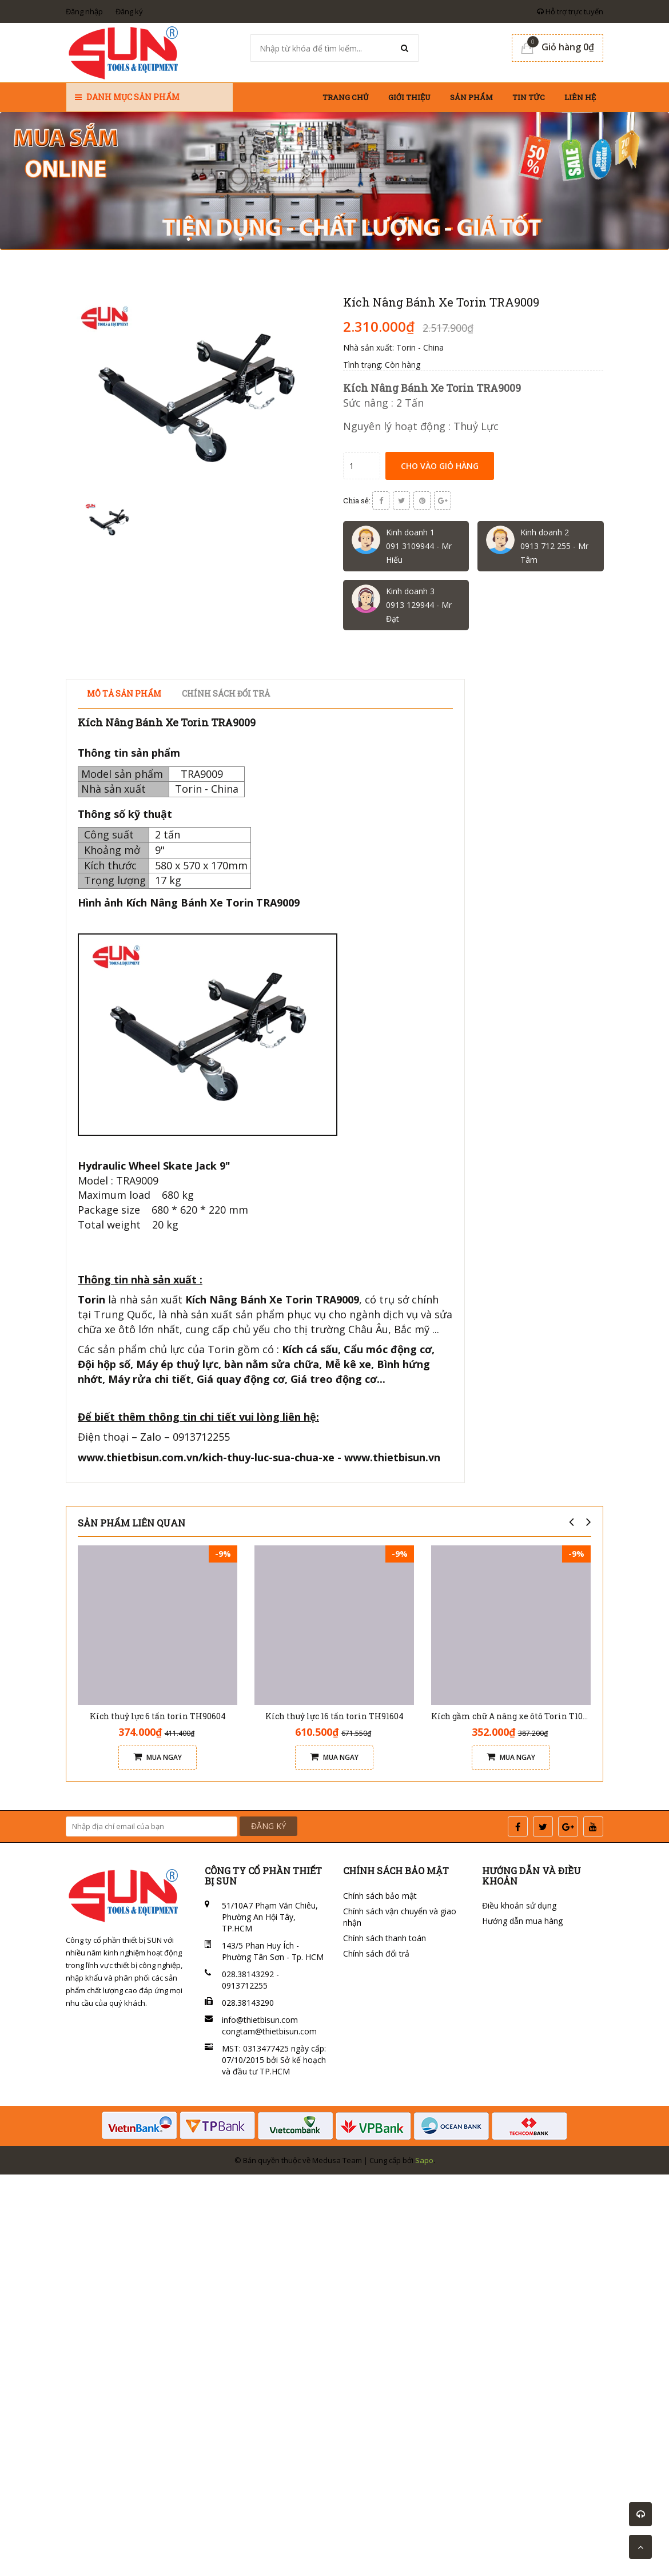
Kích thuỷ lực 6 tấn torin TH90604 (158, 1716)
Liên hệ (580, 97)
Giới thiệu (409, 97)
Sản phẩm (471, 97)
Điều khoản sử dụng (519, 1905)
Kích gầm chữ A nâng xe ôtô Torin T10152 (513, 1716)
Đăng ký (129, 11)
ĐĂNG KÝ (268, 1825)
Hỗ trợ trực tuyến (570, 11)
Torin (91, 1299)
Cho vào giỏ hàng (440, 465)
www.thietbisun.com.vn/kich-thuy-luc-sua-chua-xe (206, 1457)
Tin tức (528, 97)
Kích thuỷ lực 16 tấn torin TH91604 (334, 1716)
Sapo (424, 2160)
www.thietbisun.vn (392, 1457)
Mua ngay (157, 1757)
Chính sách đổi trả (376, 1953)
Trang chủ (345, 97)
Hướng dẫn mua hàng (522, 1920)
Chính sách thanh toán (384, 1938)
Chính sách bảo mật (380, 1895)
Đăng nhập (84, 11)
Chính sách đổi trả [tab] (226, 693)
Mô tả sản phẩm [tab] (124, 693)
